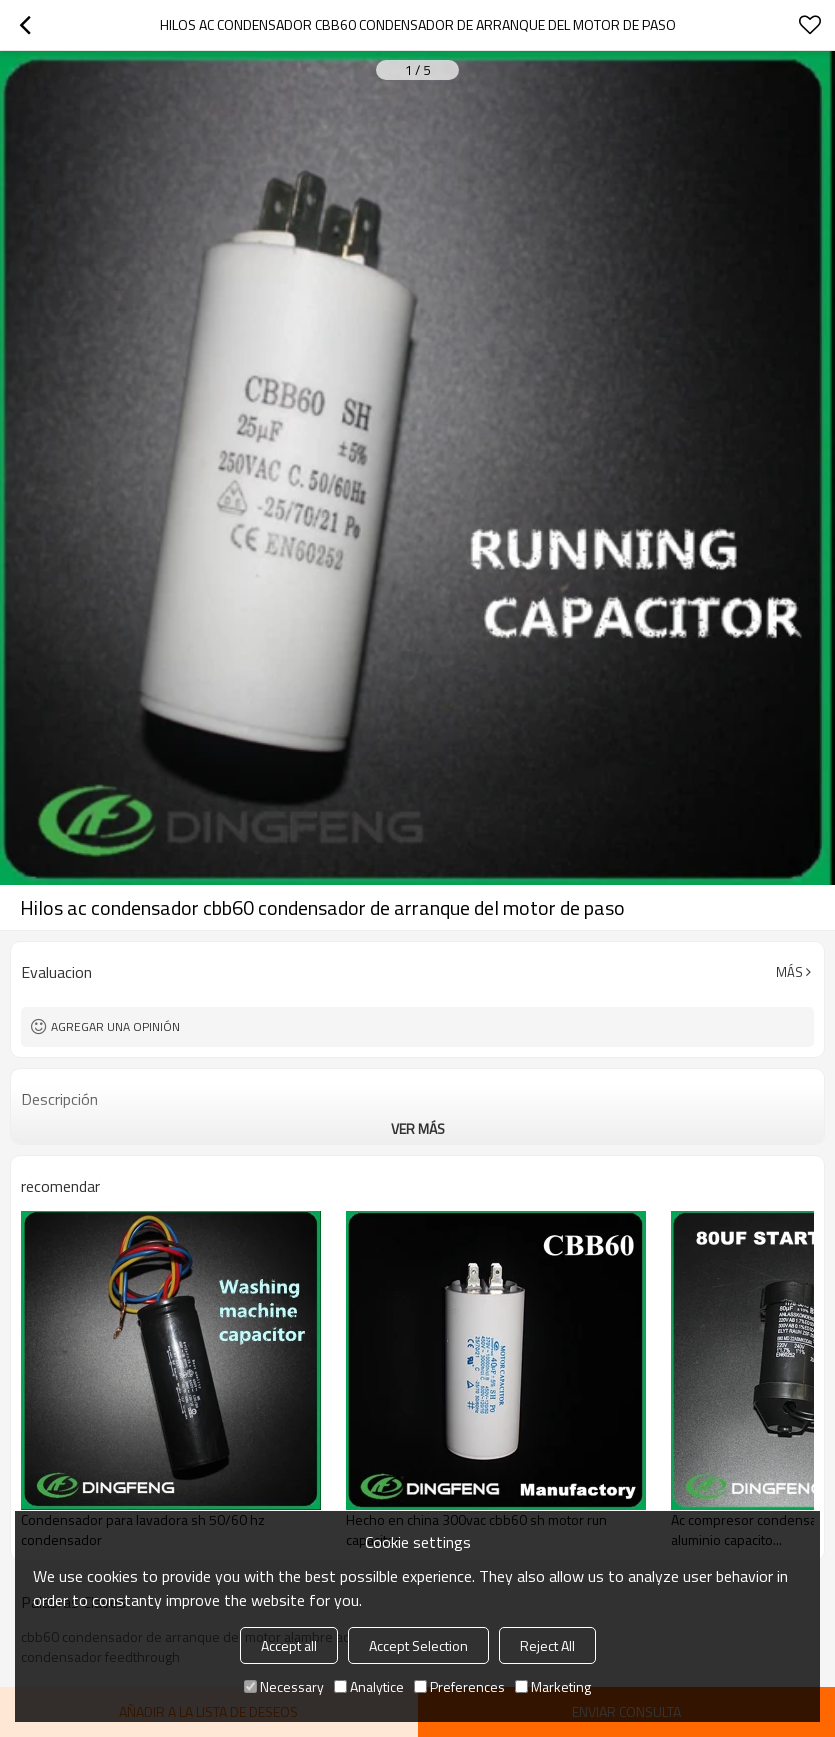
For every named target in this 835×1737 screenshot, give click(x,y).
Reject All (547, 1645)
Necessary (284, 1686)
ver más (418, 1128)
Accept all (289, 1645)
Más (789, 972)
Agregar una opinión (115, 1026)
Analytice (369, 1686)
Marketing (553, 1686)
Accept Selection (418, 1645)
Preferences (459, 1686)
